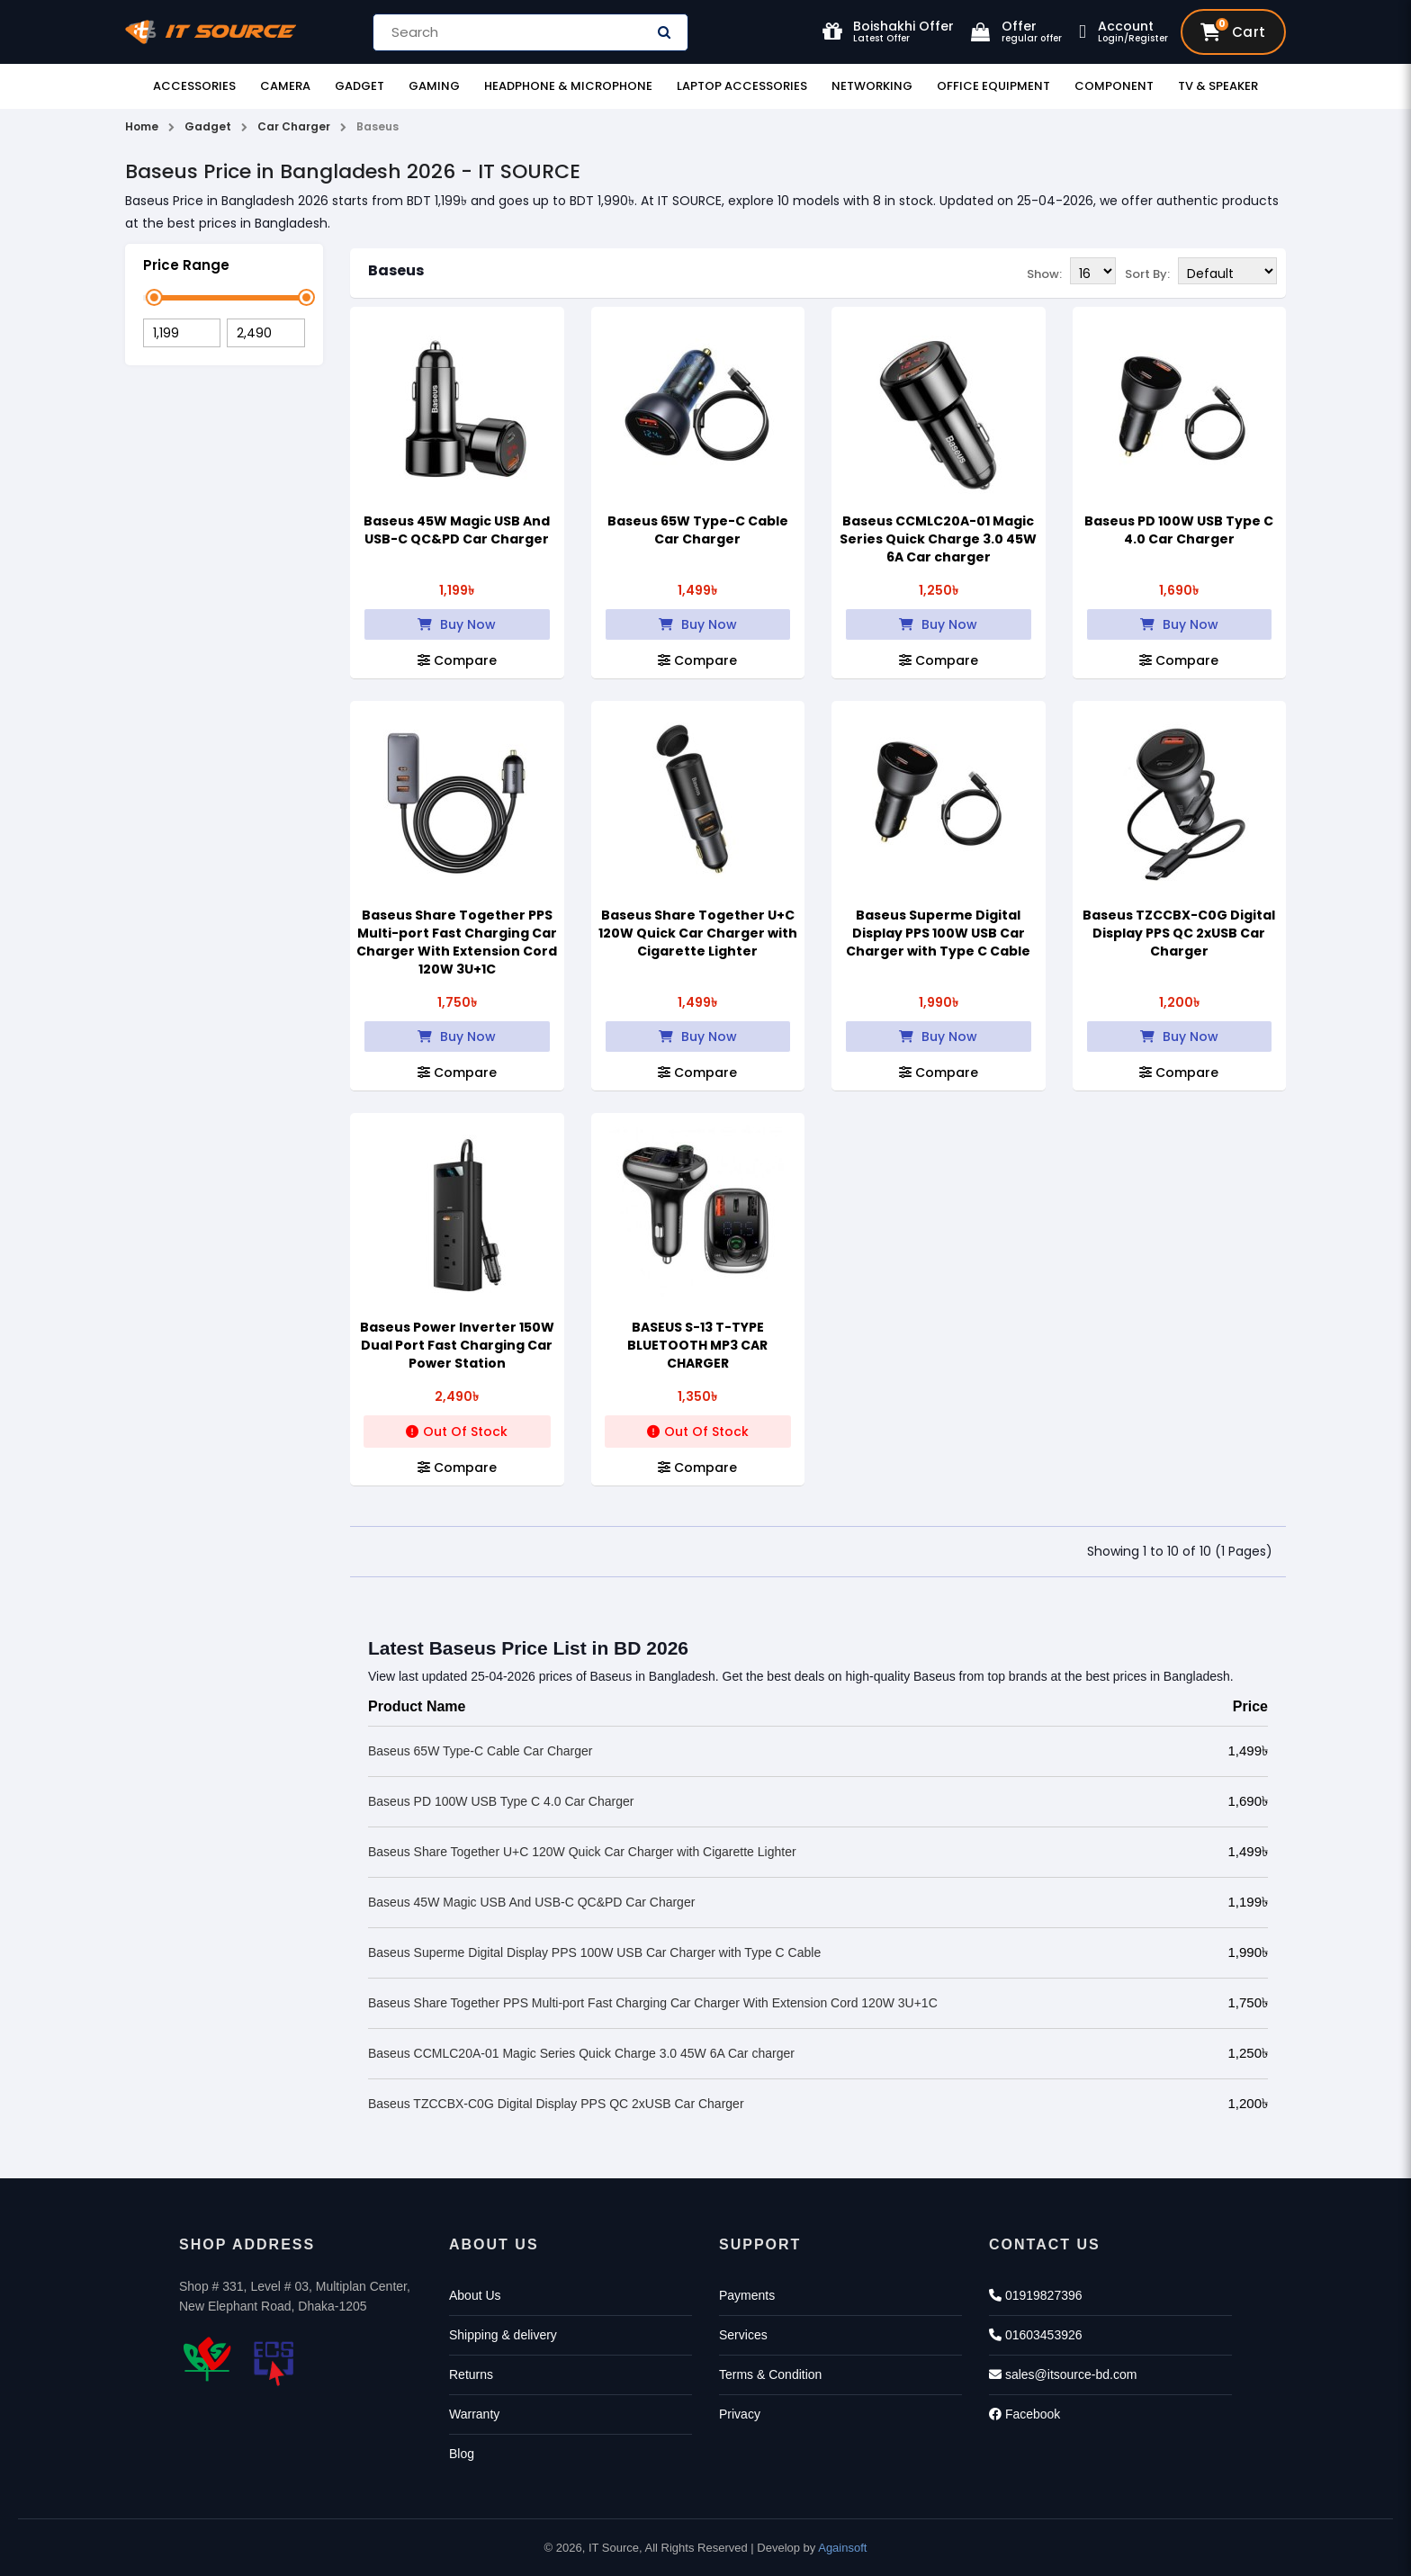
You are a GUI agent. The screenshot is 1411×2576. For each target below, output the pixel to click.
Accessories (194, 85)
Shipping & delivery (503, 2335)
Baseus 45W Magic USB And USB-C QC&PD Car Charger (457, 530)
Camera (285, 85)
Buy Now (457, 624)
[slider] (154, 297)
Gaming (434, 85)
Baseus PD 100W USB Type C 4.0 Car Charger (1178, 530)
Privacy (739, 2414)
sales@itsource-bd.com (1063, 2374)
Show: (1044, 272)
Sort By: (1147, 272)
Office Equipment (993, 85)
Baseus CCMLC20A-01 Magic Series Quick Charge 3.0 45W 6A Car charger (938, 539)
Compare (457, 660)
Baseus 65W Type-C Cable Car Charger (697, 530)
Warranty (474, 2414)
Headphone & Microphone (568, 85)
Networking (871, 85)
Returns (471, 2374)
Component (1114, 85)
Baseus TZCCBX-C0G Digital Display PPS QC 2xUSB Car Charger (1179, 933)
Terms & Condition (770, 2374)
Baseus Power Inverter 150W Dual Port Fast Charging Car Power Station (457, 1345)
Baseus (396, 270)
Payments (747, 2295)
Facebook (1024, 2414)
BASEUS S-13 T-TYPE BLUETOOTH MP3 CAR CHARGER (697, 1345)
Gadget (359, 85)
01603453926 (1036, 2335)
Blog (461, 2453)
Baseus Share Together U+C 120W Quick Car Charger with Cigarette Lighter (697, 933)
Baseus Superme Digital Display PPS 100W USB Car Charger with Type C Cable (938, 933)
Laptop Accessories (742, 85)
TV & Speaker (1218, 85)
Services (743, 2335)
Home (141, 126)
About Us (475, 2295)
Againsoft (842, 2547)
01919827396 (1036, 2295)
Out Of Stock (457, 1432)
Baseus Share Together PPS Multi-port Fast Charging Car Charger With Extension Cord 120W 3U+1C (456, 942)
